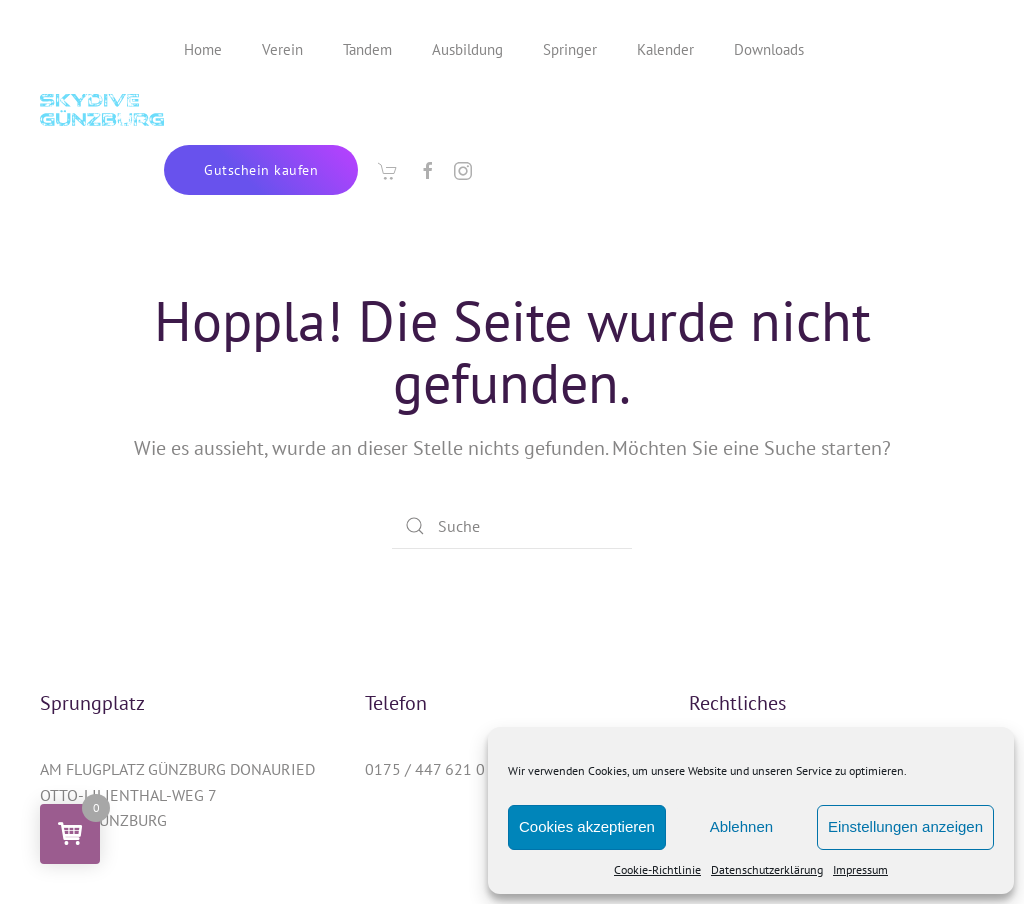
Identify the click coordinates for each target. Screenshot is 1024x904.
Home (203, 49)
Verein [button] (282, 49)
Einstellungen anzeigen (905, 826)
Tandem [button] (367, 49)
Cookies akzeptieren (587, 826)
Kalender (665, 49)
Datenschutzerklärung (767, 869)
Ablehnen (741, 826)
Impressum (860, 869)
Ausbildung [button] (467, 49)
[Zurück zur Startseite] (102, 110)
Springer (570, 49)
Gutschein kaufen (261, 170)
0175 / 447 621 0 (425, 769)
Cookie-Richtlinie (657, 869)
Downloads (769, 49)
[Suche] (512, 526)
